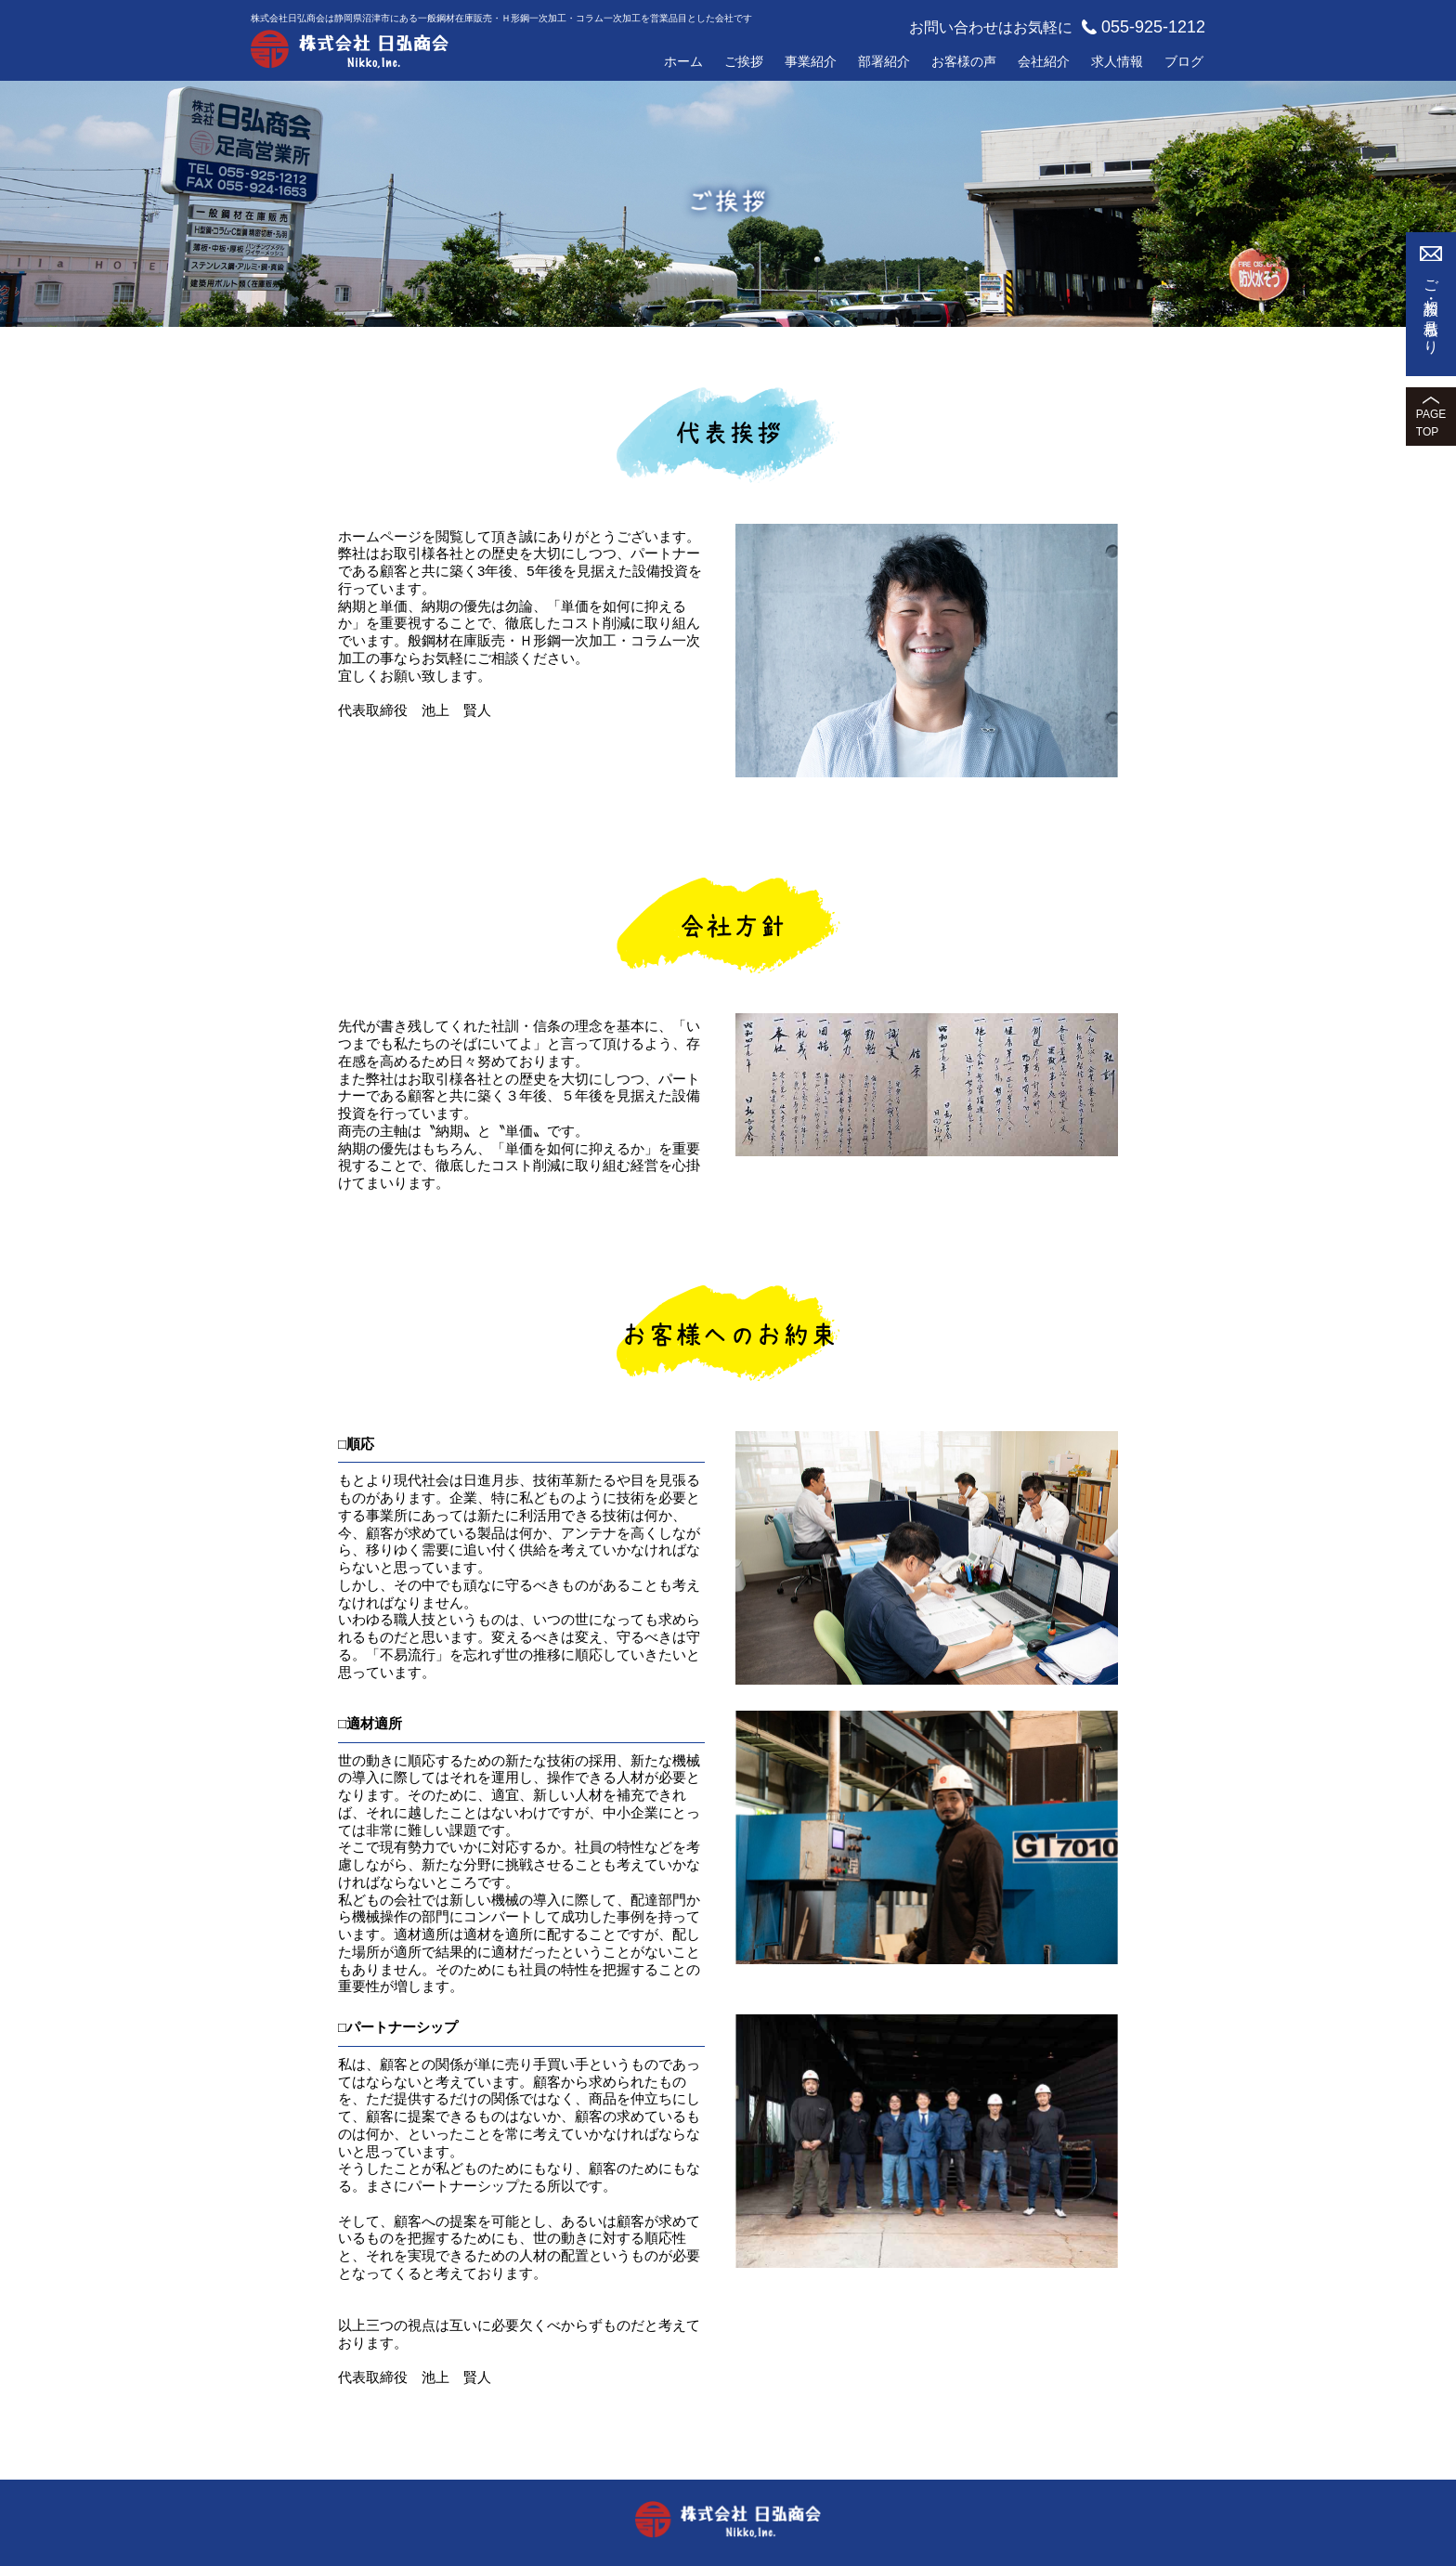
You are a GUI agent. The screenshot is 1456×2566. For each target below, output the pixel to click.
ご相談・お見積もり (1431, 309)
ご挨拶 (743, 61)
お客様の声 (963, 61)
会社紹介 (1044, 61)
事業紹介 (811, 61)
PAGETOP (1431, 423)
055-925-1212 (1143, 27)
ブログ (1183, 61)
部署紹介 (884, 61)
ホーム (683, 61)
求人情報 (1117, 61)
